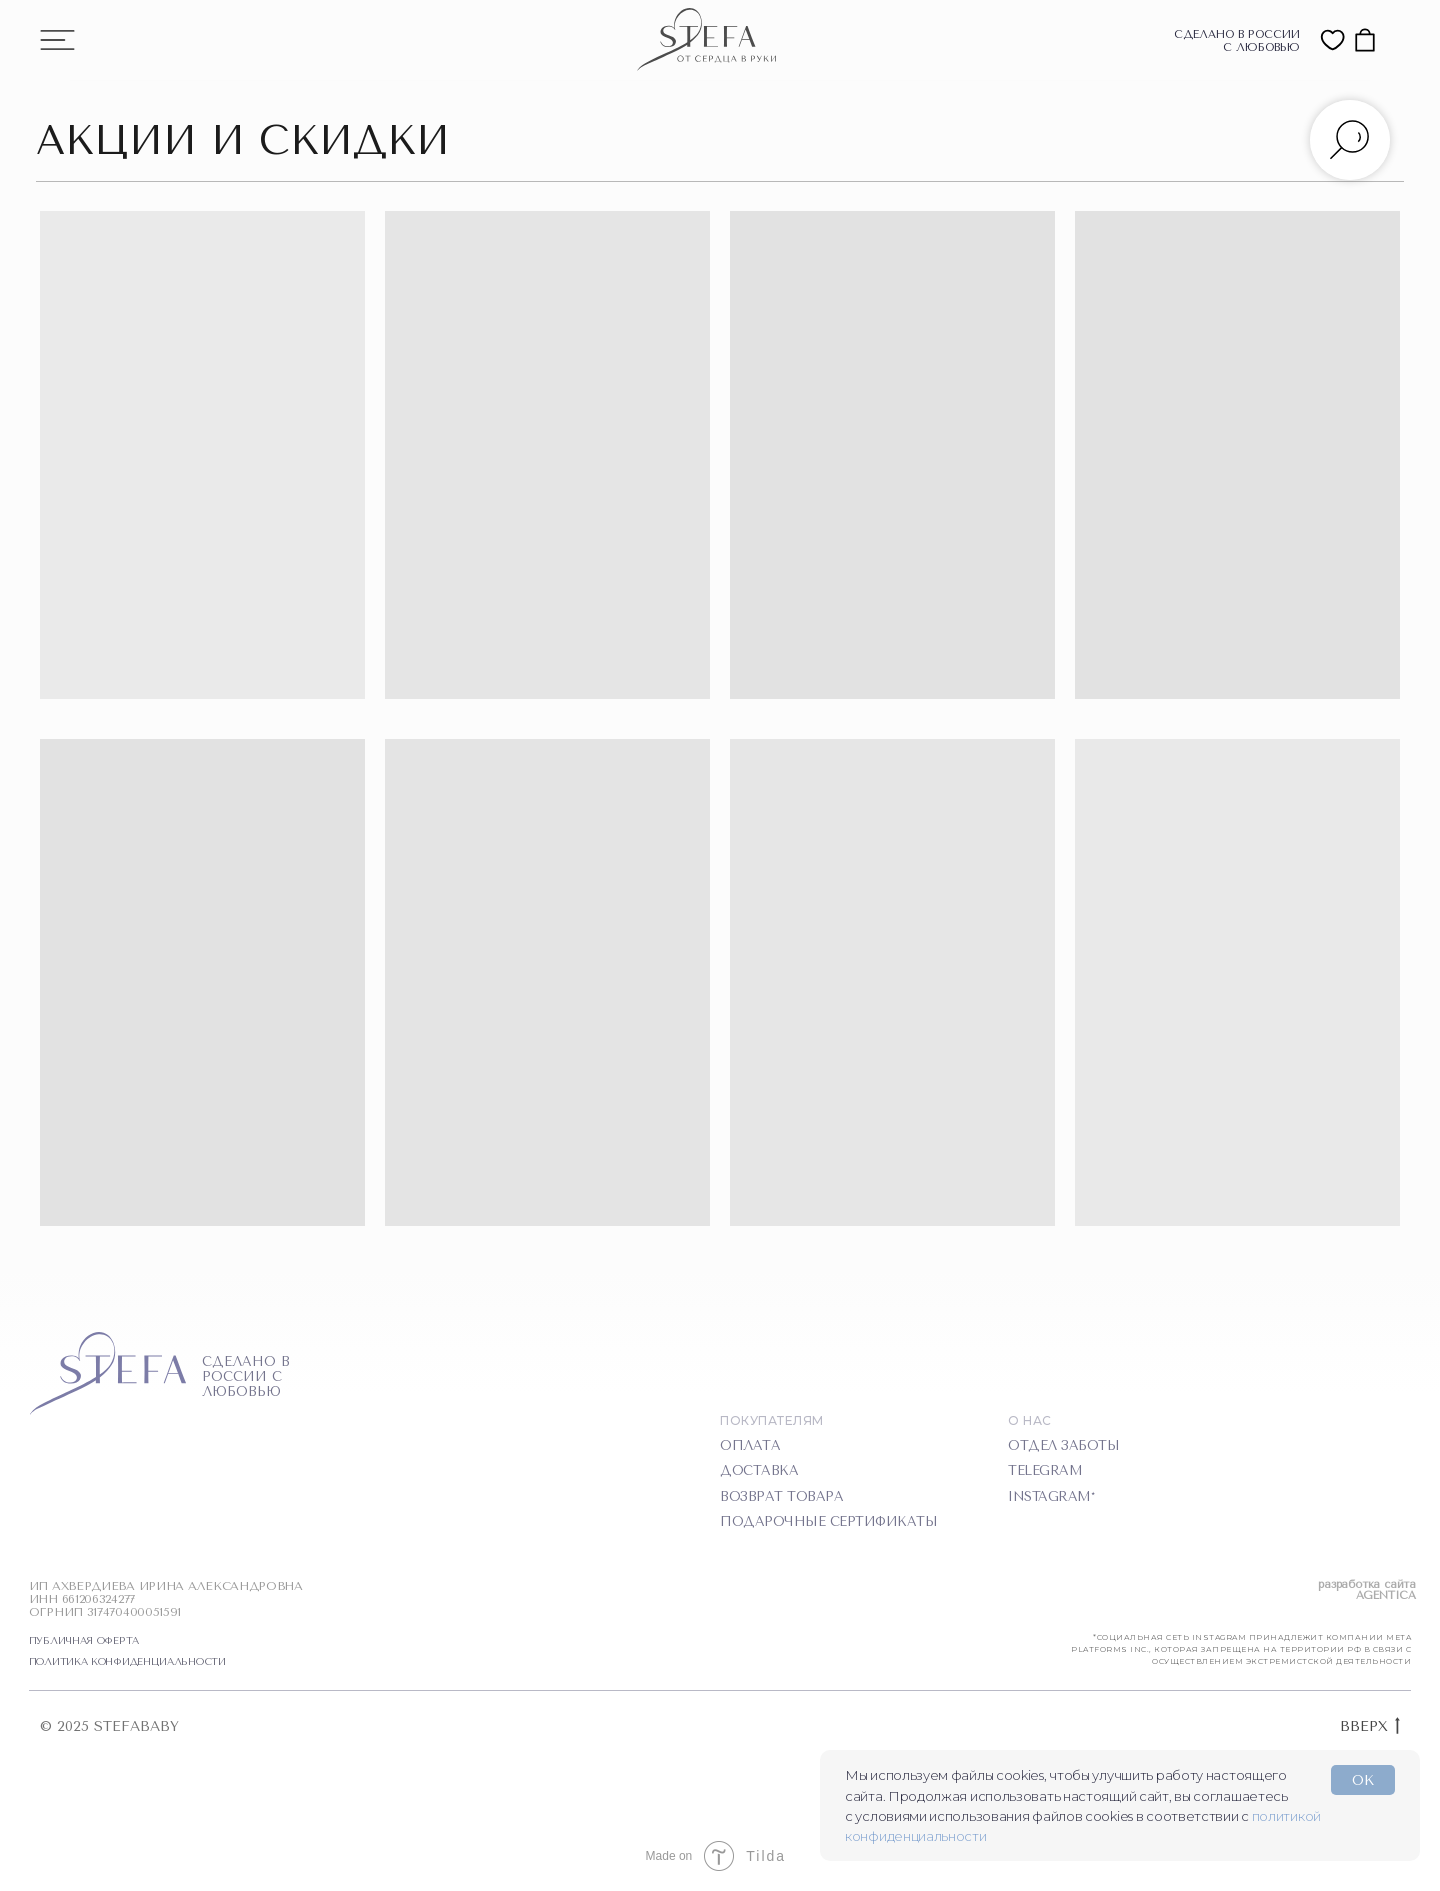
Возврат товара (781, 1496)
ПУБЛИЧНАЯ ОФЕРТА (84, 1641)
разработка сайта (1367, 1584)
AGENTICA (1386, 1595)
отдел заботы (1063, 1445)
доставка (759, 1470)
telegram (1045, 1470)
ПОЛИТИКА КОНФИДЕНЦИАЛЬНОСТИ (127, 1662)
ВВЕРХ (1370, 1727)
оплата (750, 1445)
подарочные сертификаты (828, 1521)
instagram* (1051, 1496)
